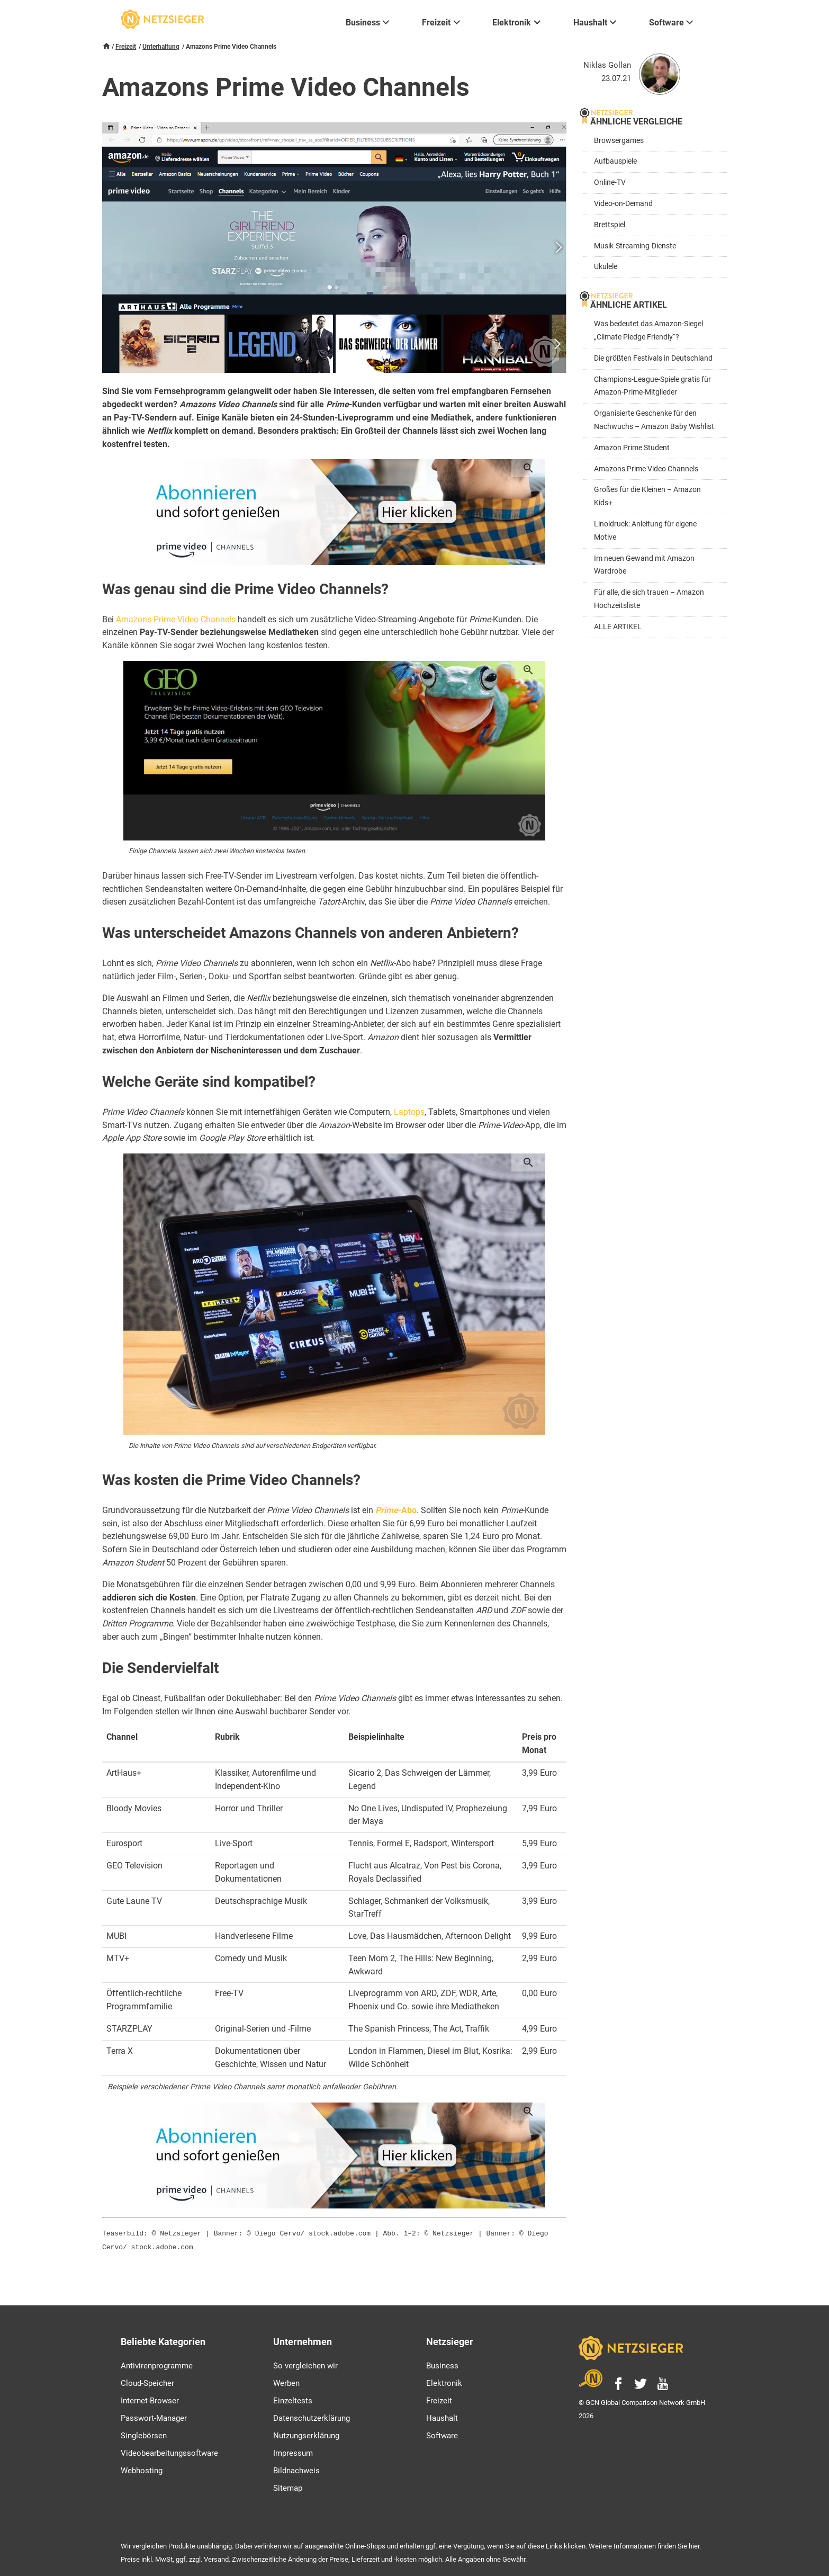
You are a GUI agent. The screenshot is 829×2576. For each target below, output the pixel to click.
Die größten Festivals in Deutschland (653, 358)
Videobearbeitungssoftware (169, 2451)
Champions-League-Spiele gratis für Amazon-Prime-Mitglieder (652, 386)
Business (442, 2363)
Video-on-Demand (623, 203)
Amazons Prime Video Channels (176, 619)
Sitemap (287, 2486)
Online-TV (610, 182)
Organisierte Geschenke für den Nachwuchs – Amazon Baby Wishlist (654, 420)
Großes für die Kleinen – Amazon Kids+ (647, 496)
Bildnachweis (296, 2468)
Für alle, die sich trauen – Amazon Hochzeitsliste (649, 599)
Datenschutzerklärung (311, 2416)
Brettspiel (609, 224)
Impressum (293, 2451)
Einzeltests (292, 2398)
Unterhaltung (160, 46)
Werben (286, 2381)
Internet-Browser (150, 2398)
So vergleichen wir (305, 2363)
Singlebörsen (144, 2433)
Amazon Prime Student (632, 447)
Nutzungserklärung (306, 2433)
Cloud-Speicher (147, 2381)
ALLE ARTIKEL (618, 626)
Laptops (409, 1112)
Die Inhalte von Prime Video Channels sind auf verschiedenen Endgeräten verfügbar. (252, 1446)
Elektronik (444, 2381)
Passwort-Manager (154, 2416)
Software (442, 2433)
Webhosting (142, 2468)
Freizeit (125, 46)
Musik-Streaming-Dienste (635, 246)
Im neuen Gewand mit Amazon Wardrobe (644, 565)
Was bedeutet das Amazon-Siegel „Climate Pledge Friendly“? (648, 330)
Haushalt (442, 2416)
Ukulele (605, 266)
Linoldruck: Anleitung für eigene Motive (645, 531)
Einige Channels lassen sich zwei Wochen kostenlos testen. (218, 851)
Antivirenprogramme (157, 2363)
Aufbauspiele (615, 161)
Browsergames (619, 140)
